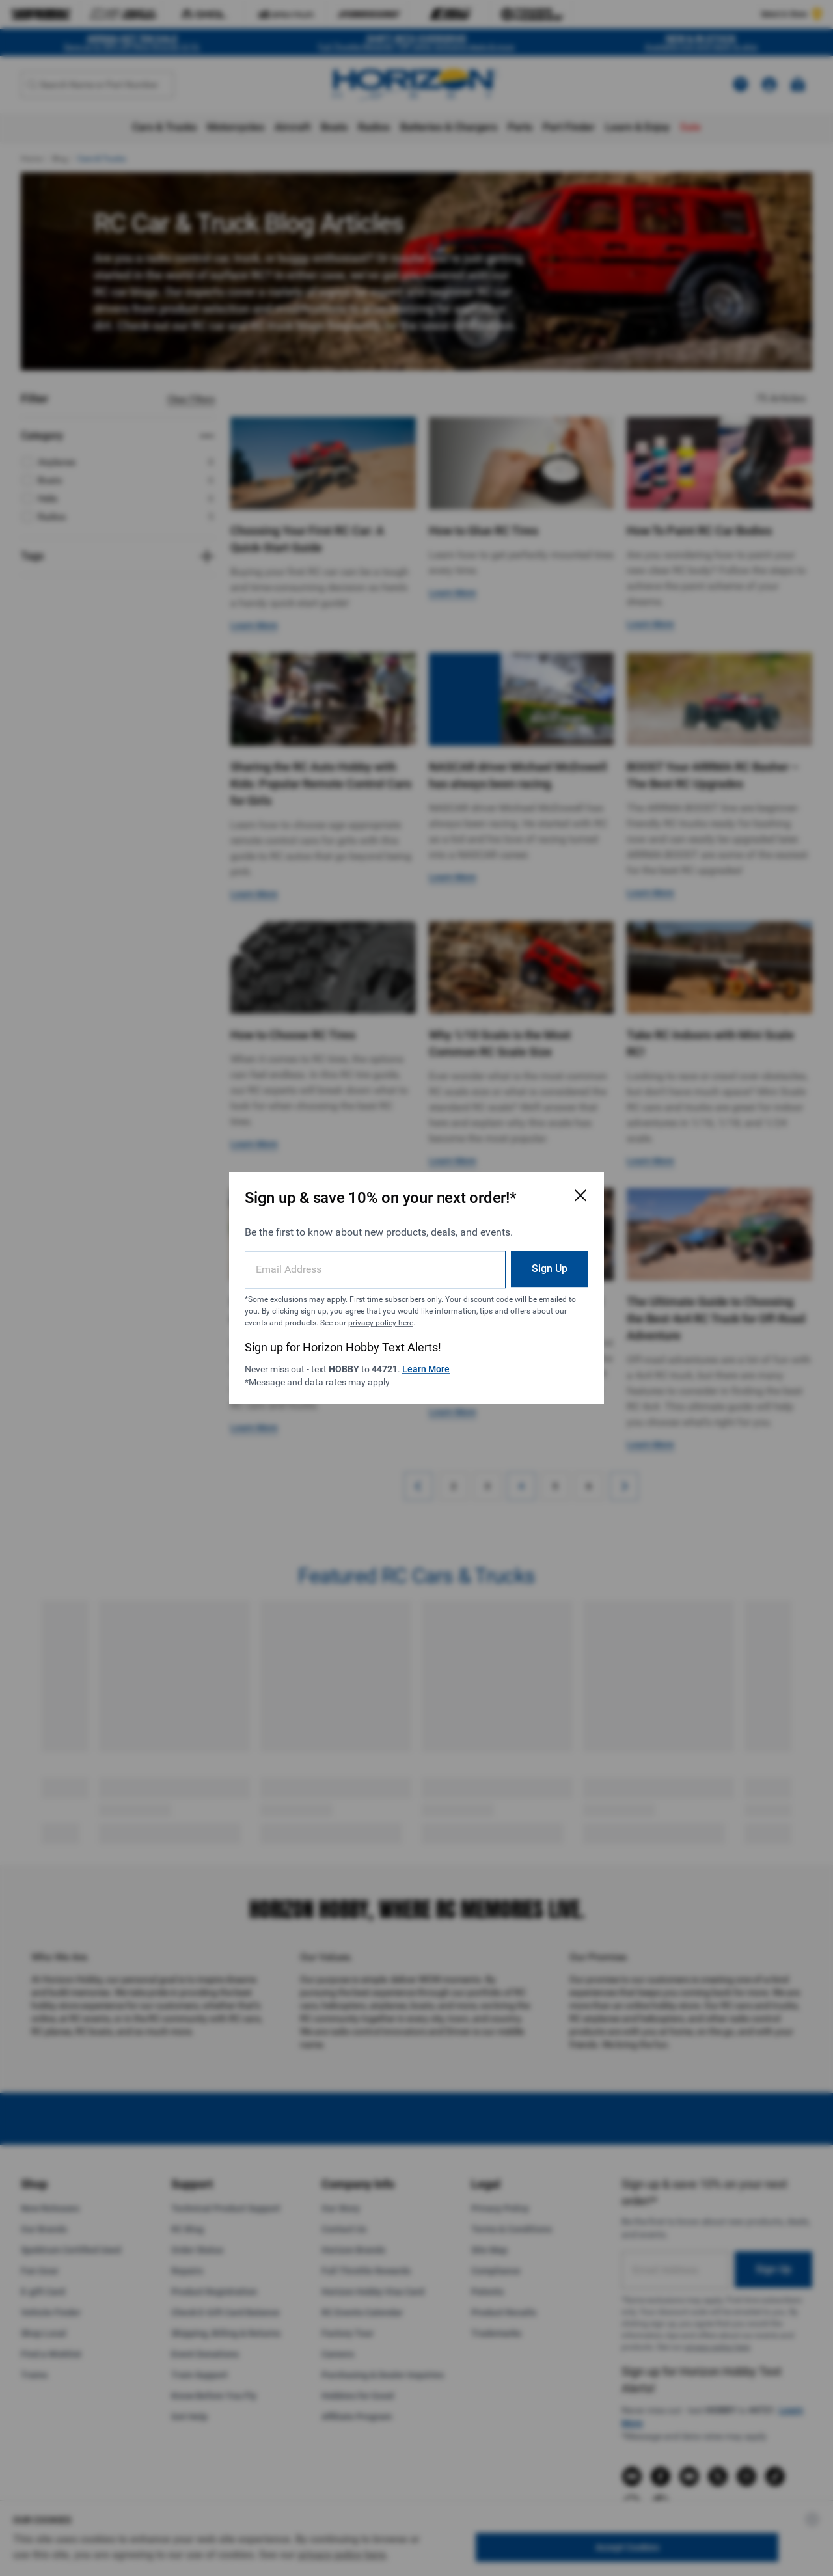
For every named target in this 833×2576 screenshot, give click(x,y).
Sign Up (549, 1268)
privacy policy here (380, 1322)
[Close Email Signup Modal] (580, 1195)
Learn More (426, 1369)
